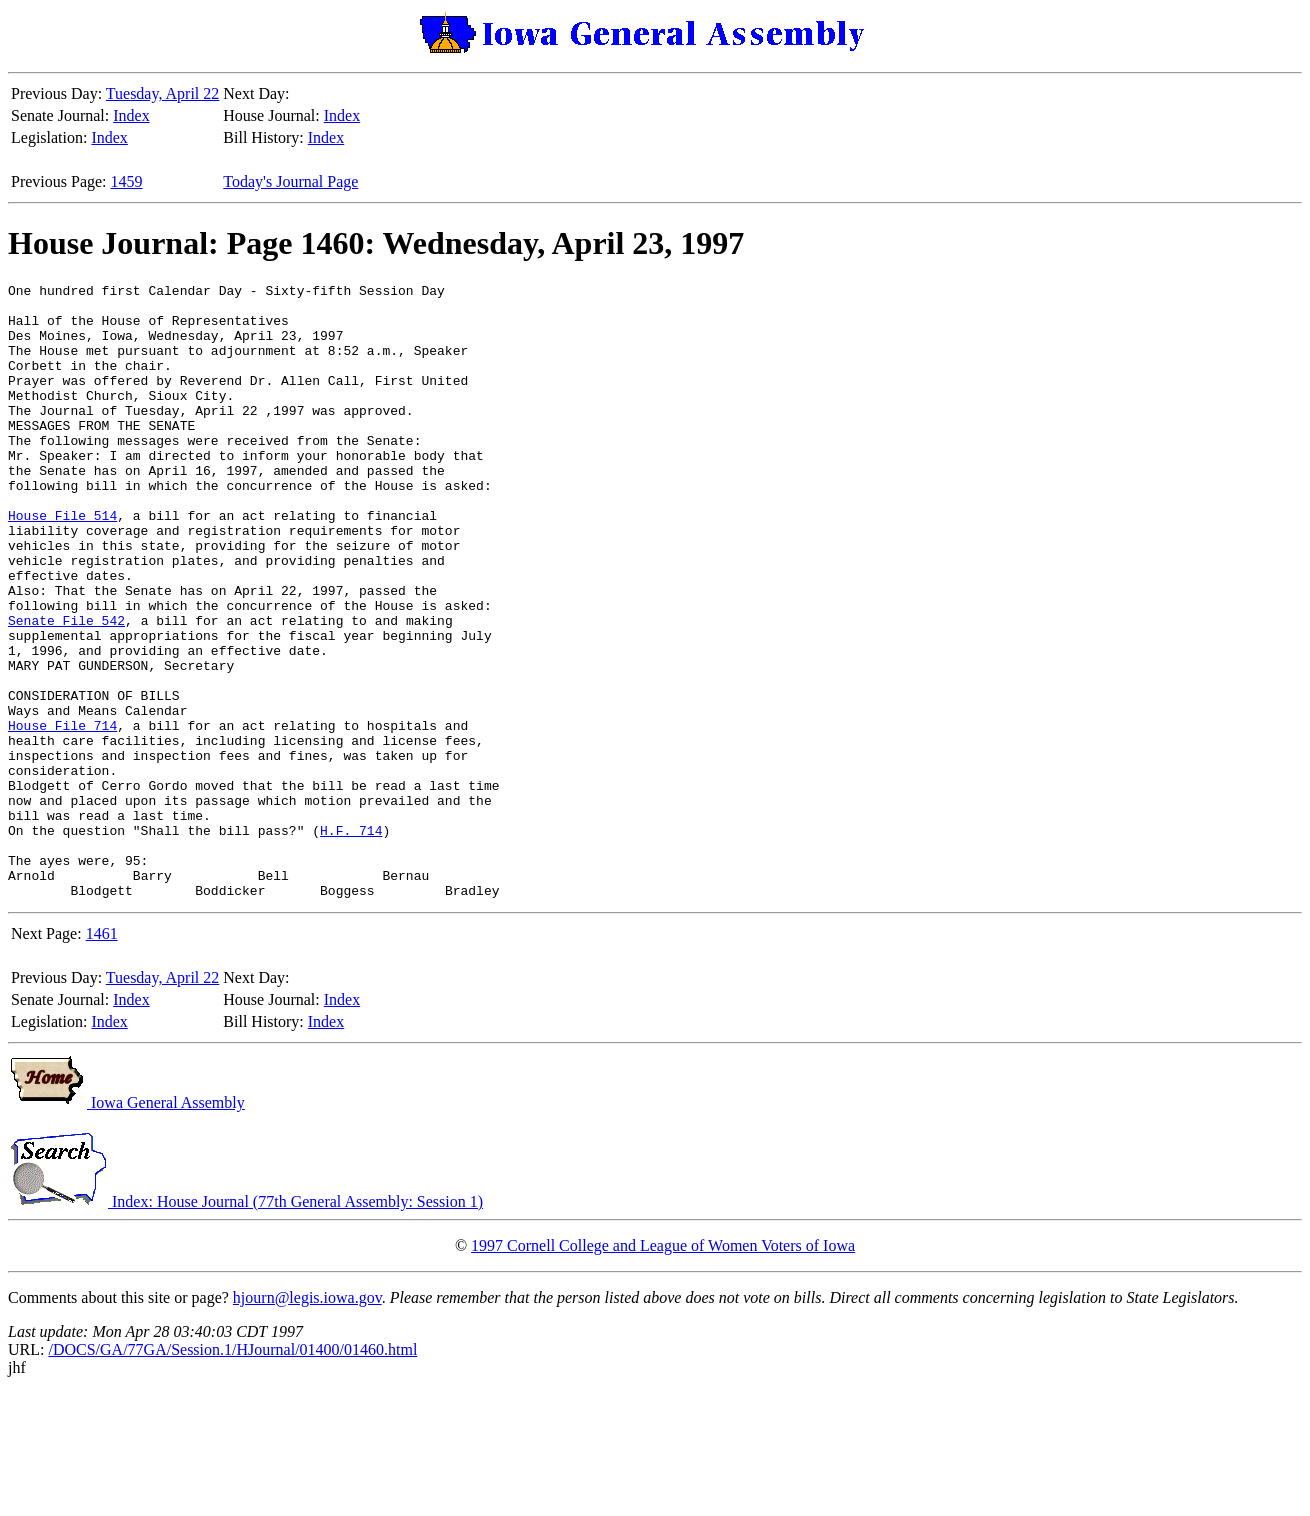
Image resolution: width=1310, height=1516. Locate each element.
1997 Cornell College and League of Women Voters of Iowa (663, 1368)
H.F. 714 (351, 941)
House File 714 (62, 815)
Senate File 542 (66, 689)
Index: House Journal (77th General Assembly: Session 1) (245, 1324)
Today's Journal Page (290, 181)
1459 (127, 181)
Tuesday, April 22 (163, 93)
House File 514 (62, 563)
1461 (102, 1056)
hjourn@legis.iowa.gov (307, 1420)
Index (131, 115)
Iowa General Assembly (126, 1225)
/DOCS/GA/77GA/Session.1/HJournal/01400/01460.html (232, 1472)
